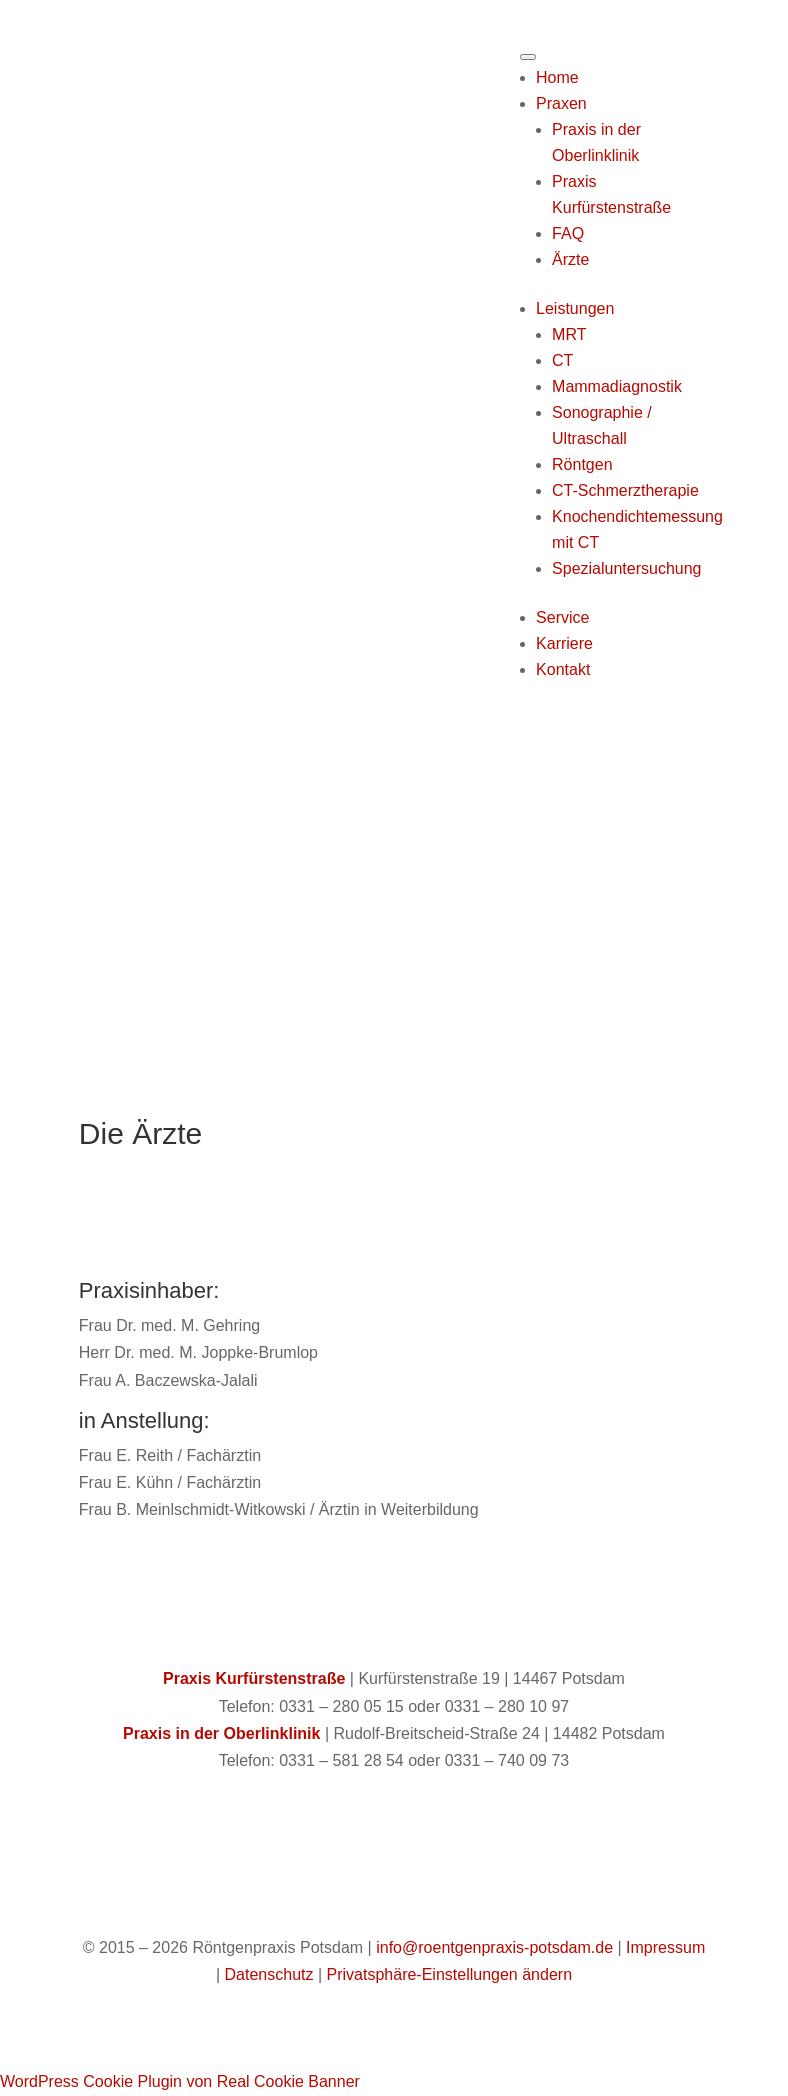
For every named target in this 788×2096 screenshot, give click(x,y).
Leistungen (575, 308)
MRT (569, 334)
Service (562, 617)
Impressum (665, 1947)
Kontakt (563, 669)
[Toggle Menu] (528, 57)
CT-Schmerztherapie (625, 490)
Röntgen (582, 464)
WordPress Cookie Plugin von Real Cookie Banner (180, 2081)
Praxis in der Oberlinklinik (221, 1733)
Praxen (561, 103)
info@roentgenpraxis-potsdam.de (494, 1947)
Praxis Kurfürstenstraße (254, 1678)
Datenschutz (269, 1974)
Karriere (564, 643)
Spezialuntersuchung (626, 568)
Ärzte (570, 259)
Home (557, 77)
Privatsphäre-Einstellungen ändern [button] (449, 1974)
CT (562, 360)
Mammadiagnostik (617, 386)
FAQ (568, 233)
